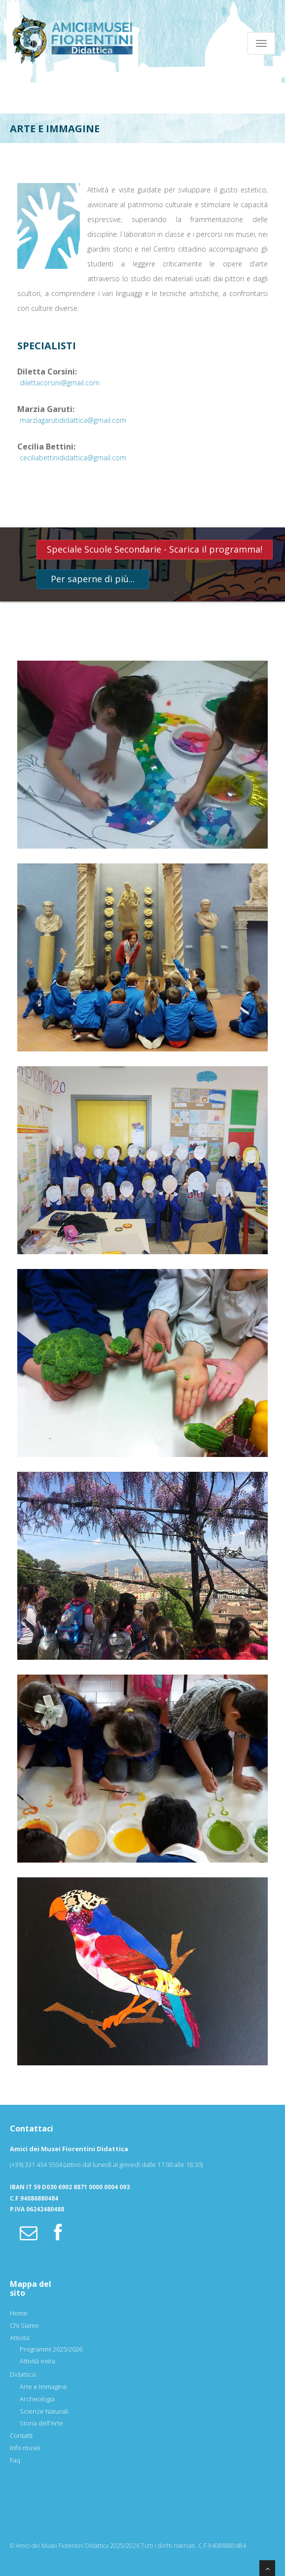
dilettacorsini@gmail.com (60, 382)
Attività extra (37, 2360)
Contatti (21, 2435)
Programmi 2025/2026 (51, 2349)
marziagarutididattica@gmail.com (73, 420)
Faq (15, 2460)
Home (19, 2313)
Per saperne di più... (93, 579)
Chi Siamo (24, 2325)
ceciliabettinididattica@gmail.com (73, 457)
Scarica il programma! (215, 549)
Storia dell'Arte (41, 2423)
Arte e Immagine (43, 2386)
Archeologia (37, 2398)
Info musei (25, 2447)
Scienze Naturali (44, 2411)
